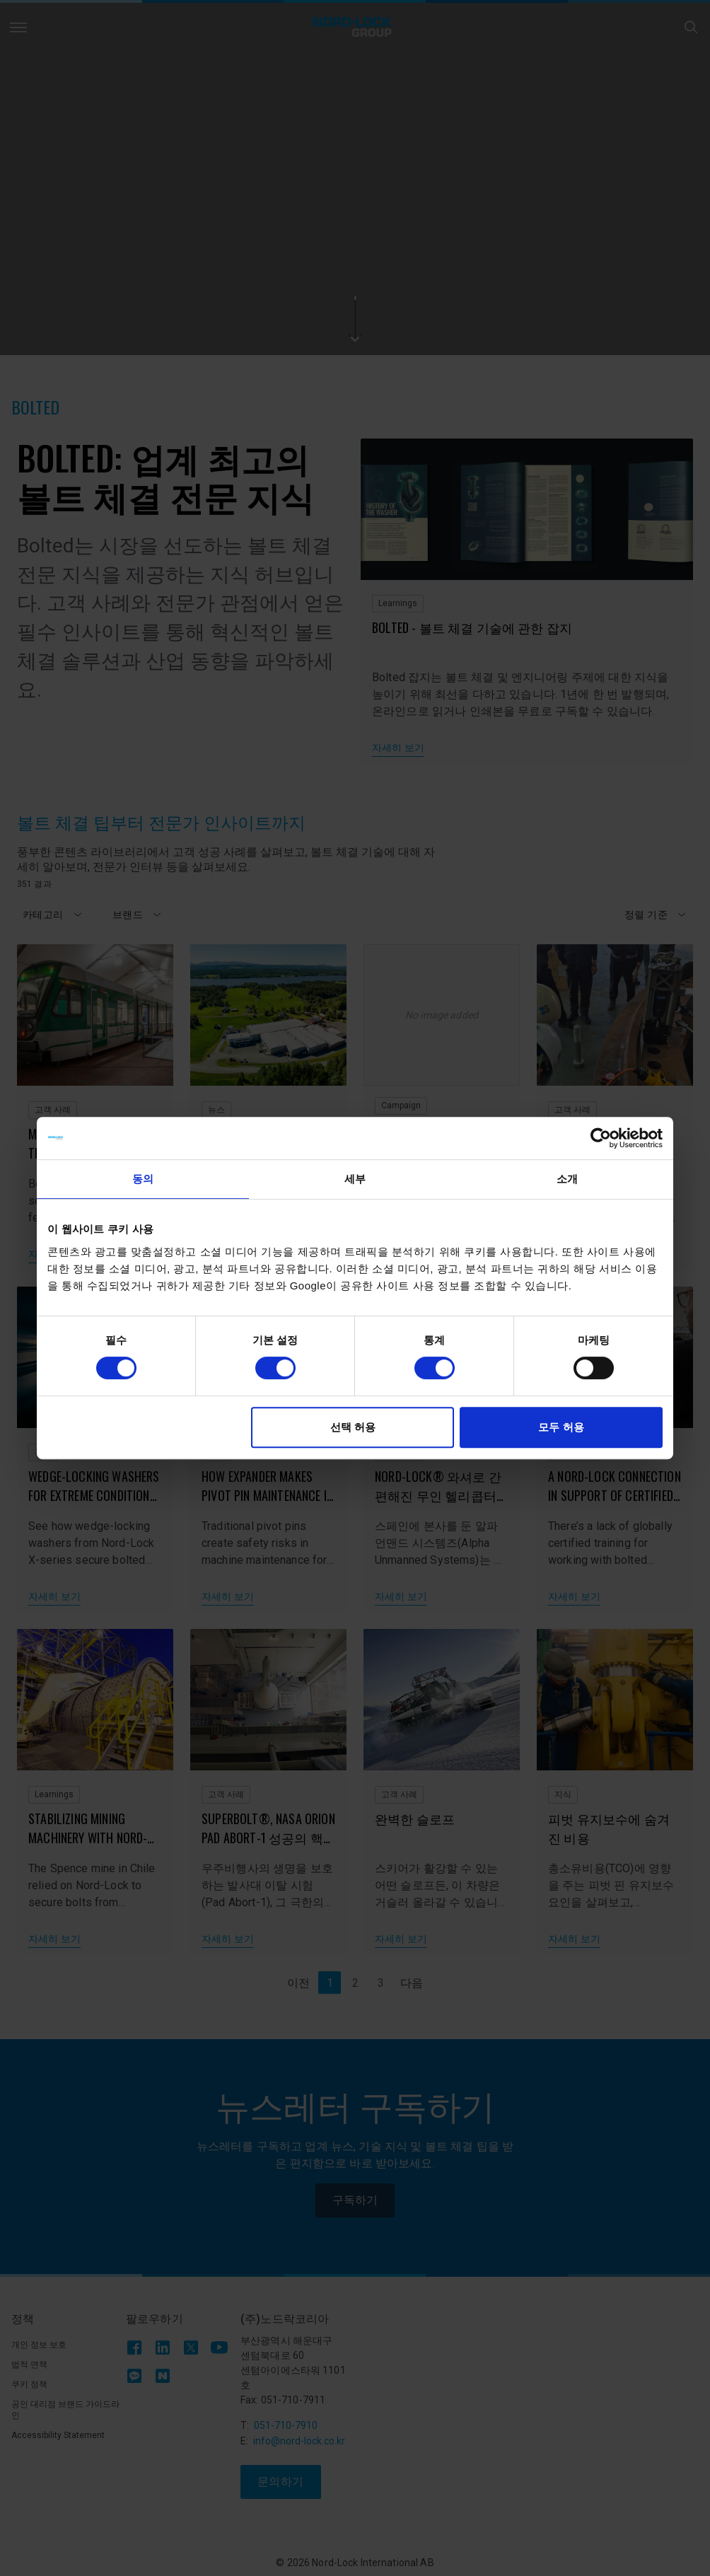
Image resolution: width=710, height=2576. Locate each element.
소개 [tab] (567, 1179)
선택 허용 (353, 1427)
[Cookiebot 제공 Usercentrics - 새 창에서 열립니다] (601, 1138)
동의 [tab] (142, 1179)
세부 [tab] (355, 1179)
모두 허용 (560, 1427)
